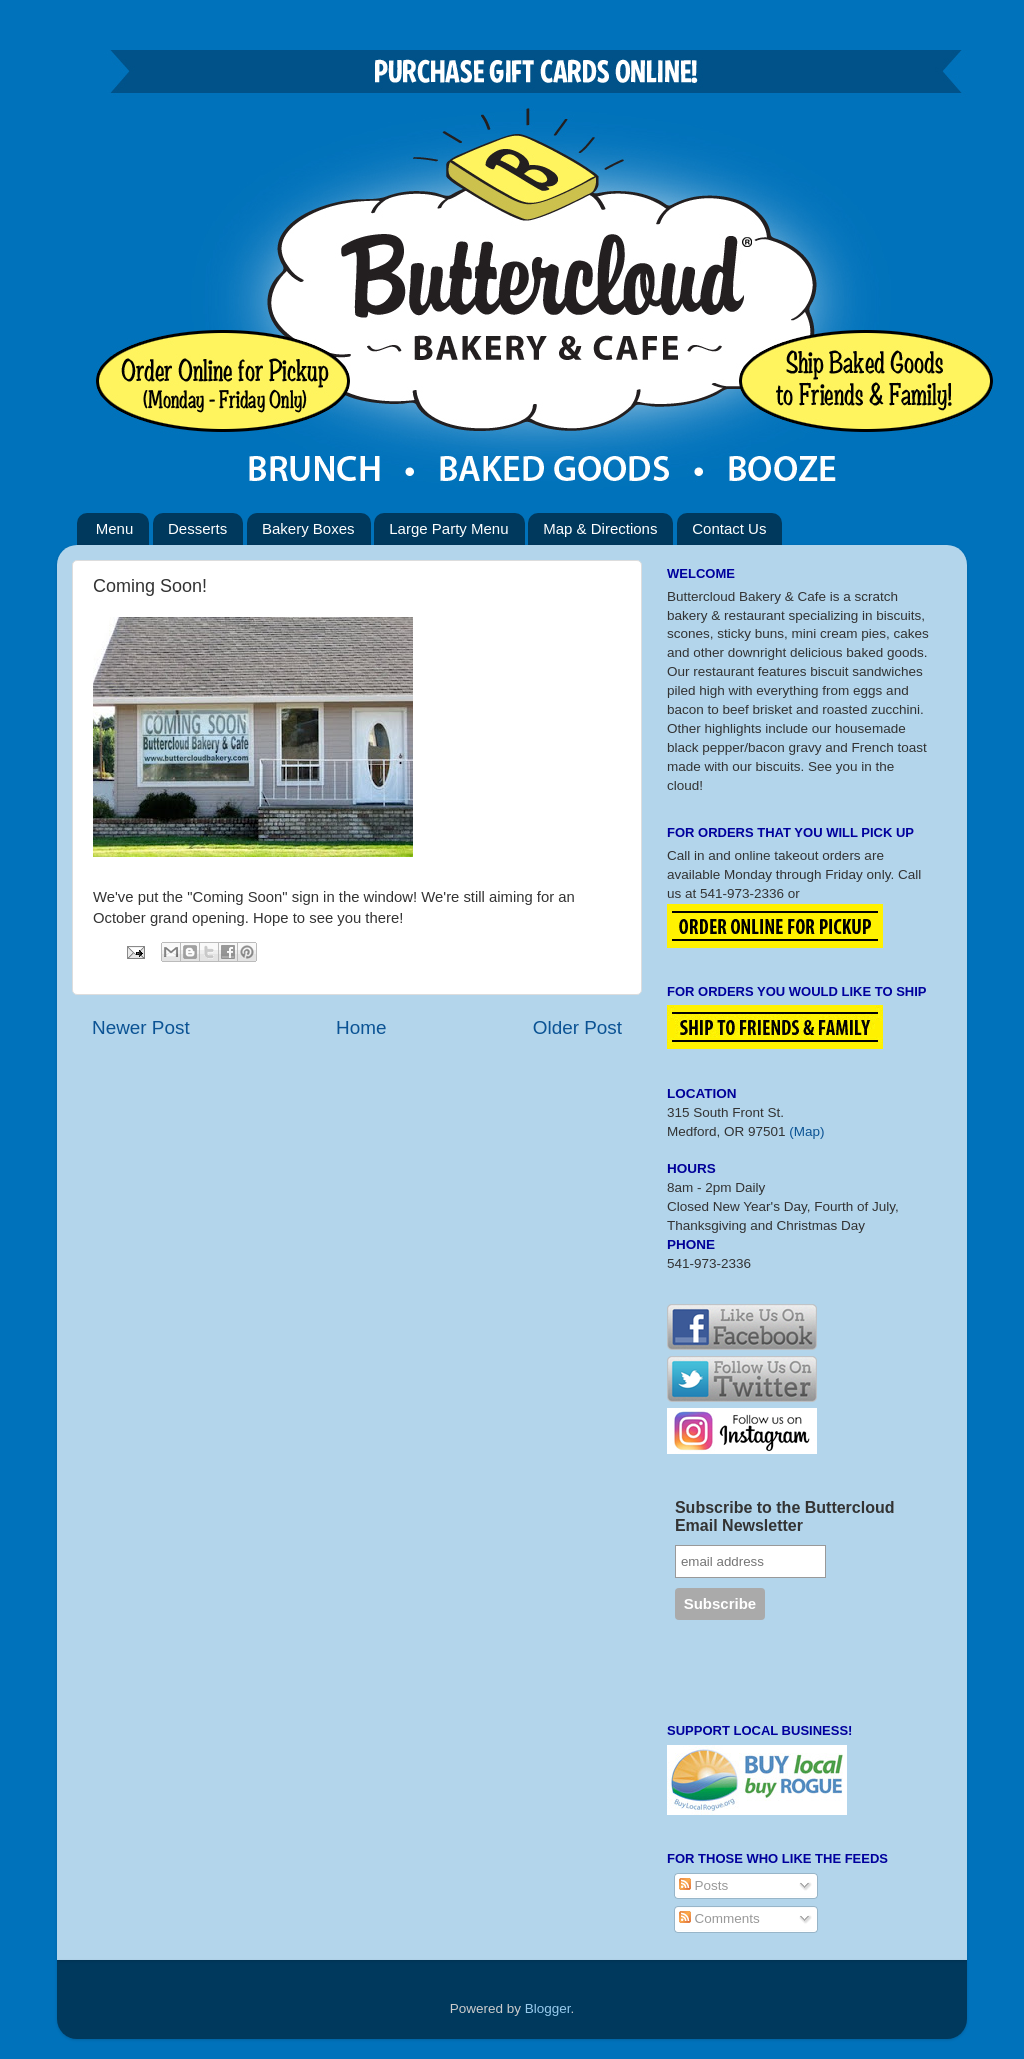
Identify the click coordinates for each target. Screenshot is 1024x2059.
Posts (704, 1885)
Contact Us (729, 528)
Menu (115, 528)
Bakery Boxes (308, 528)
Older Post (577, 1027)
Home (361, 1027)
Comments (719, 1918)
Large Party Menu (448, 528)
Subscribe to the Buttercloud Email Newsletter (785, 1516)
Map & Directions (600, 528)
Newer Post (141, 1027)
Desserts (197, 528)
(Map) (806, 1131)
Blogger (548, 2008)
